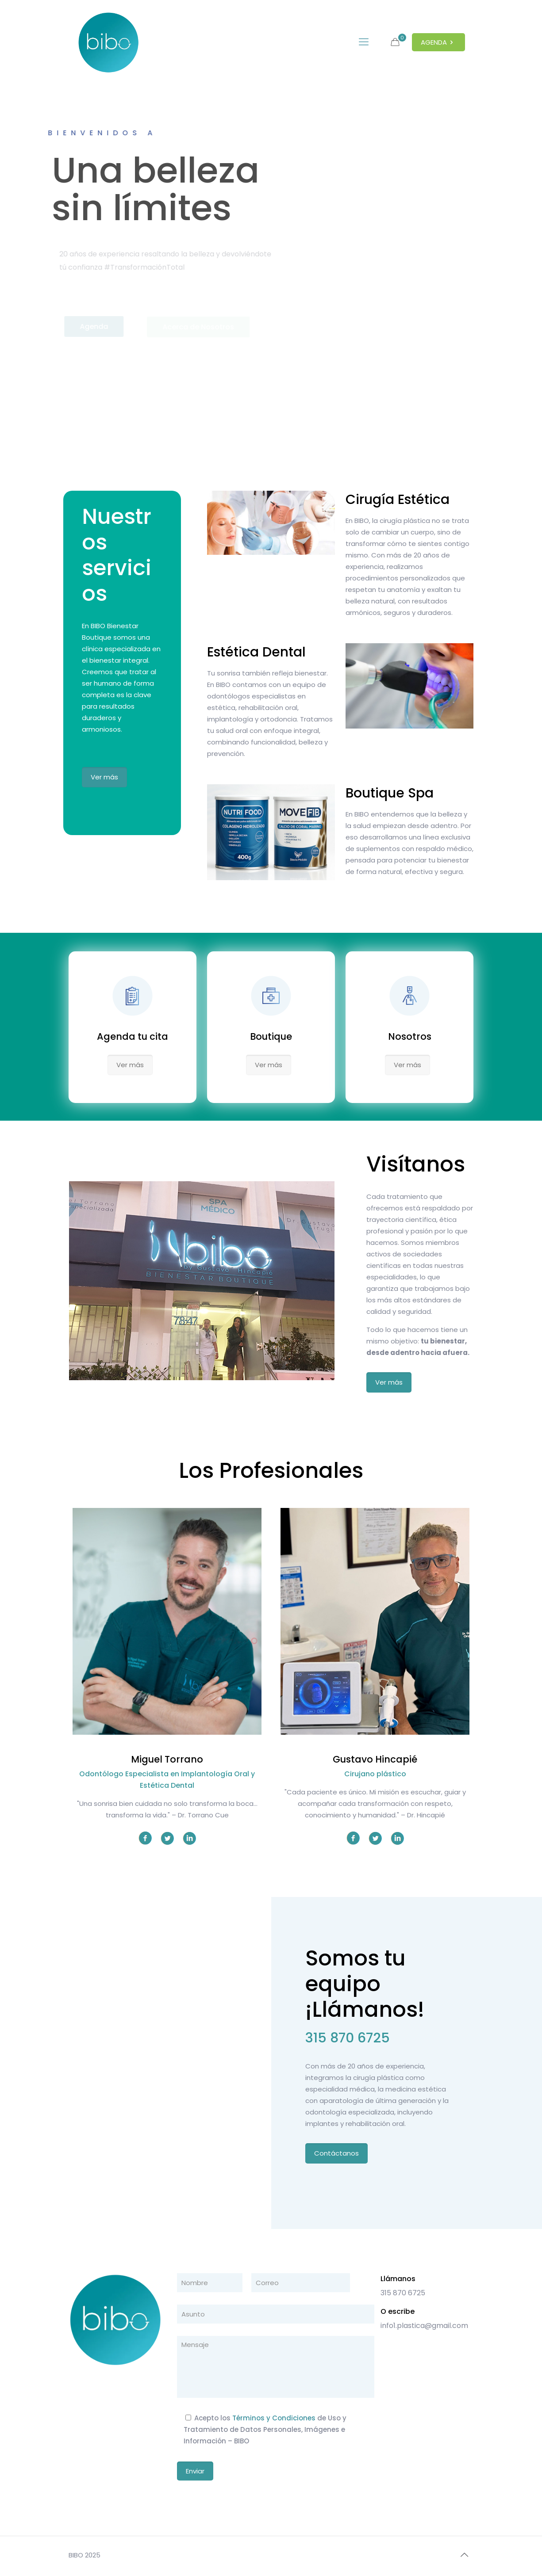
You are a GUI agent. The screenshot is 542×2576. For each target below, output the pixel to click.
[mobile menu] (363, 42)
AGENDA (438, 42)
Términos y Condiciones (273, 2418)
